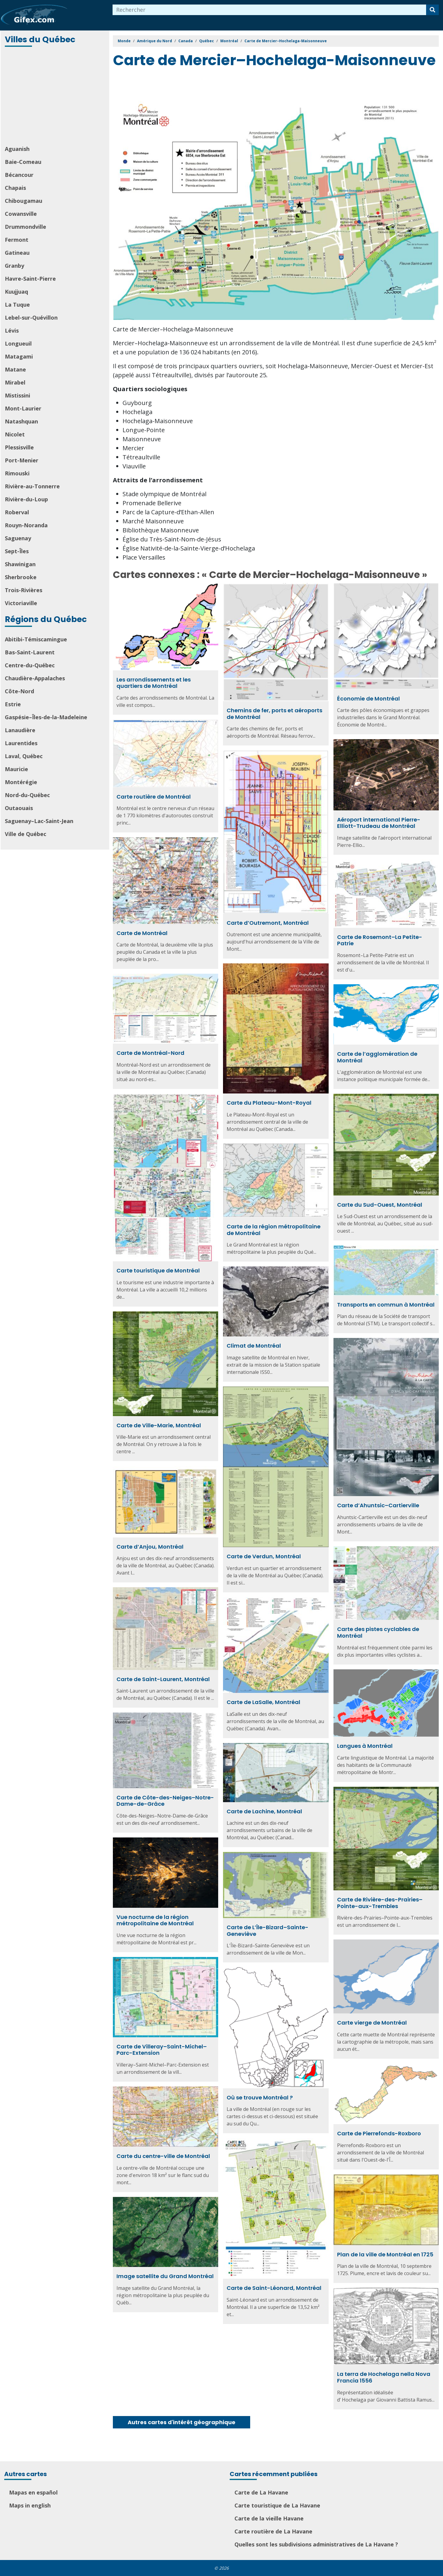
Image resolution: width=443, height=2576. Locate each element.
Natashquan (21, 421)
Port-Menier (21, 460)
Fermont (16, 239)
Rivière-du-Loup (26, 499)
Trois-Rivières (23, 590)
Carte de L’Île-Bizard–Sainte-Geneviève (267, 1930)
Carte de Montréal (141, 933)
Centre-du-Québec (30, 665)
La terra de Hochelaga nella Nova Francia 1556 (383, 2377)
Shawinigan (20, 564)
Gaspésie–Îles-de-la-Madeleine (46, 717)
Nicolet (15, 434)
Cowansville (21, 213)
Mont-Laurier (23, 408)
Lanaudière (20, 730)
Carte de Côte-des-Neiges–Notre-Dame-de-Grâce (165, 1801)
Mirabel (15, 382)
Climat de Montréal (254, 1345)
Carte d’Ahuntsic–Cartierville (378, 1505)
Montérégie (21, 782)
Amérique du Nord (154, 40)
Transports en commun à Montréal (386, 1304)
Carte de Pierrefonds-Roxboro (379, 2133)
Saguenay (18, 538)
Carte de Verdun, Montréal (264, 1556)
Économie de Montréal (368, 698)
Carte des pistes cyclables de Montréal (378, 1632)
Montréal (229, 40)
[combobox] (269, 10)
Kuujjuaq (16, 291)
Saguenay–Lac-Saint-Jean (39, 821)
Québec (206, 40)
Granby (14, 265)
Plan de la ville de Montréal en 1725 (385, 2254)
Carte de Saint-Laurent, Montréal (163, 1679)
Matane (15, 369)
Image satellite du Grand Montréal (165, 2276)
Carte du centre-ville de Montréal (163, 2156)
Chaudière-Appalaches (35, 678)
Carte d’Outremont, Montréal (268, 923)
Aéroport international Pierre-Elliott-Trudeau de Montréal (378, 823)
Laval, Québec (24, 756)
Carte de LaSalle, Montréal (263, 1702)
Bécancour (19, 174)
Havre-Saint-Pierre (30, 278)
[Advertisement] (55, 96)
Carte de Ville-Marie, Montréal (158, 1425)
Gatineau (17, 252)
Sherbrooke (21, 577)
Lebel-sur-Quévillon (31, 317)
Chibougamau (23, 200)
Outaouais (19, 808)
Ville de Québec (25, 834)
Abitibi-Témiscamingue (36, 639)
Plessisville (19, 447)
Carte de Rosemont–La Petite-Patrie (379, 940)
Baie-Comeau (23, 161)
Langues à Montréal (365, 1746)
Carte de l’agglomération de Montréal (377, 1057)
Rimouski (17, 473)
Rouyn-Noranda (26, 525)
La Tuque (17, 304)
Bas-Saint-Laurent (30, 652)
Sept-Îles (17, 551)
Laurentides (21, 743)
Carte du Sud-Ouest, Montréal (379, 1204)
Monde (124, 40)
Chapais (15, 187)
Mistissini (17, 395)
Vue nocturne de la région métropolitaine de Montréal (155, 1920)
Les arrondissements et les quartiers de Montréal (153, 683)
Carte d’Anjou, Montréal (149, 1546)
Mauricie (16, 769)
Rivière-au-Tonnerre (32, 486)
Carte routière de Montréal (153, 796)
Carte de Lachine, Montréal (264, 1811)
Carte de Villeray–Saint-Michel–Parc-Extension (161, 2050)
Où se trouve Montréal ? (260, 2097)
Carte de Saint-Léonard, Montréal (274, 2288)
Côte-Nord (19, 691)
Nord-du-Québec (27, 795)
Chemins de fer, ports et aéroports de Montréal (274, 714)
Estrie (13, 704)
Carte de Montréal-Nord (150, 1053)
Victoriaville (21, 603)
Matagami (19, 356)
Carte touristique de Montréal (158, 1270)
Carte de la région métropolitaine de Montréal (273, 1230)
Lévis (12, 330)
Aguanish (17, 148)
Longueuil (18, 343)
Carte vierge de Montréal (372, 2022)
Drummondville (25, 226)
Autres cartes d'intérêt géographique (181, 2422)
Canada (185, 40)
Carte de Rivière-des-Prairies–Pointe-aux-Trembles (379, 1903)
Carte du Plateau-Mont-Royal (269, 1102)
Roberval (17, 512)
